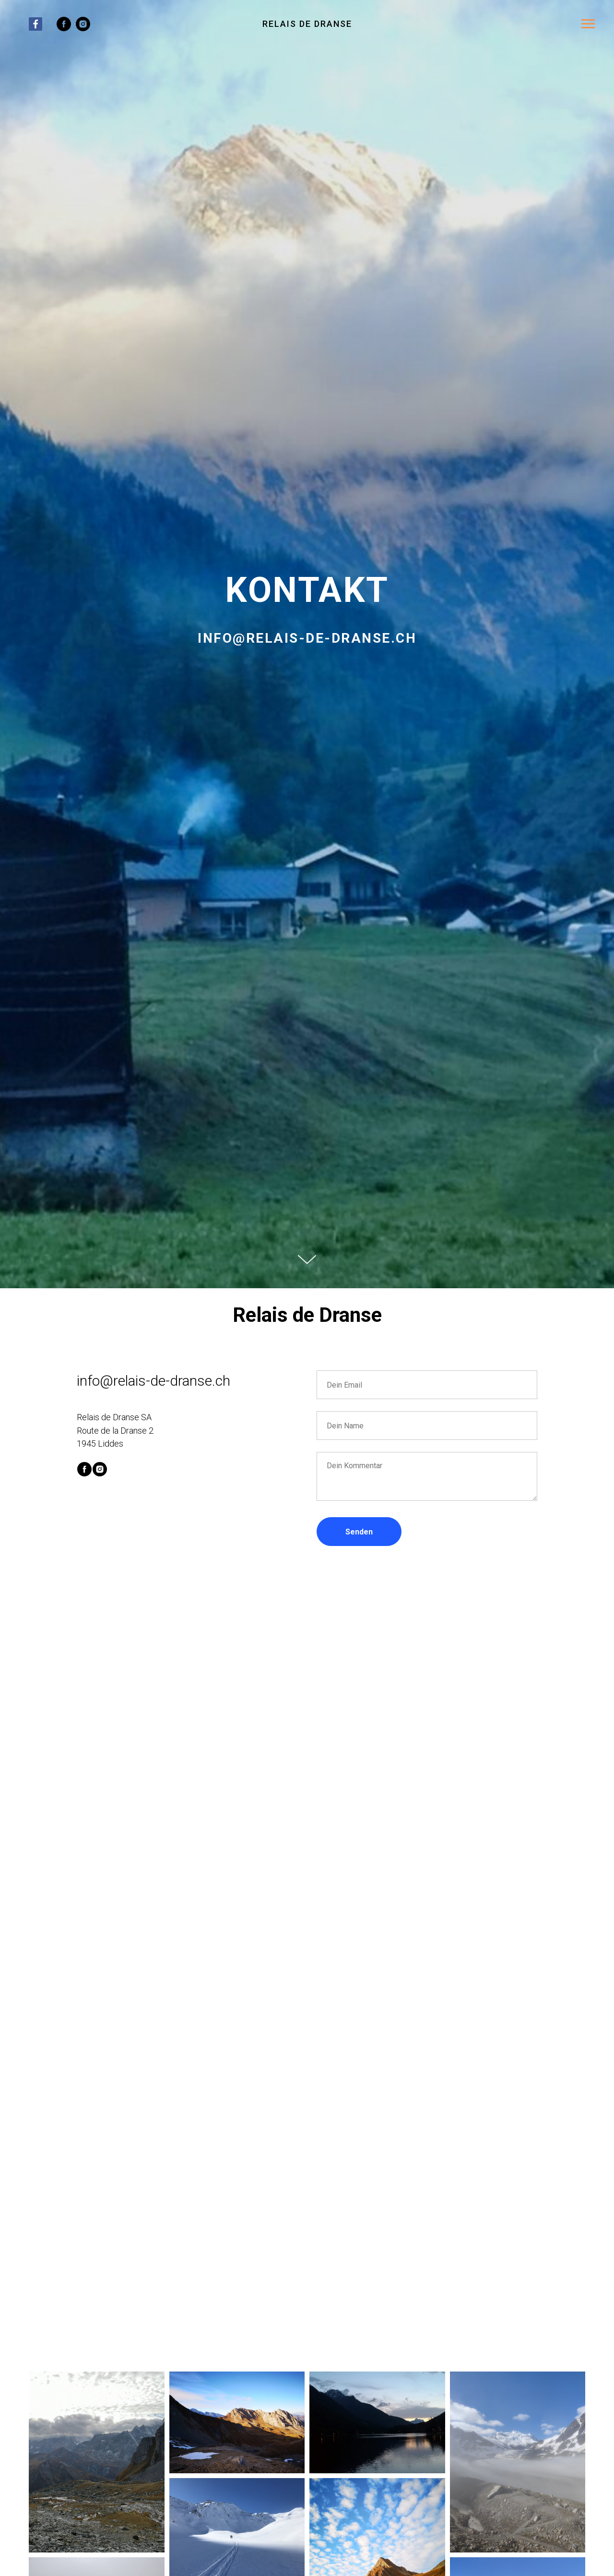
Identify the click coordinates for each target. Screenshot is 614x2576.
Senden (359, 1531)
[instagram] (83, 28)
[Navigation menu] (588, 24)
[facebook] (64, 28)
